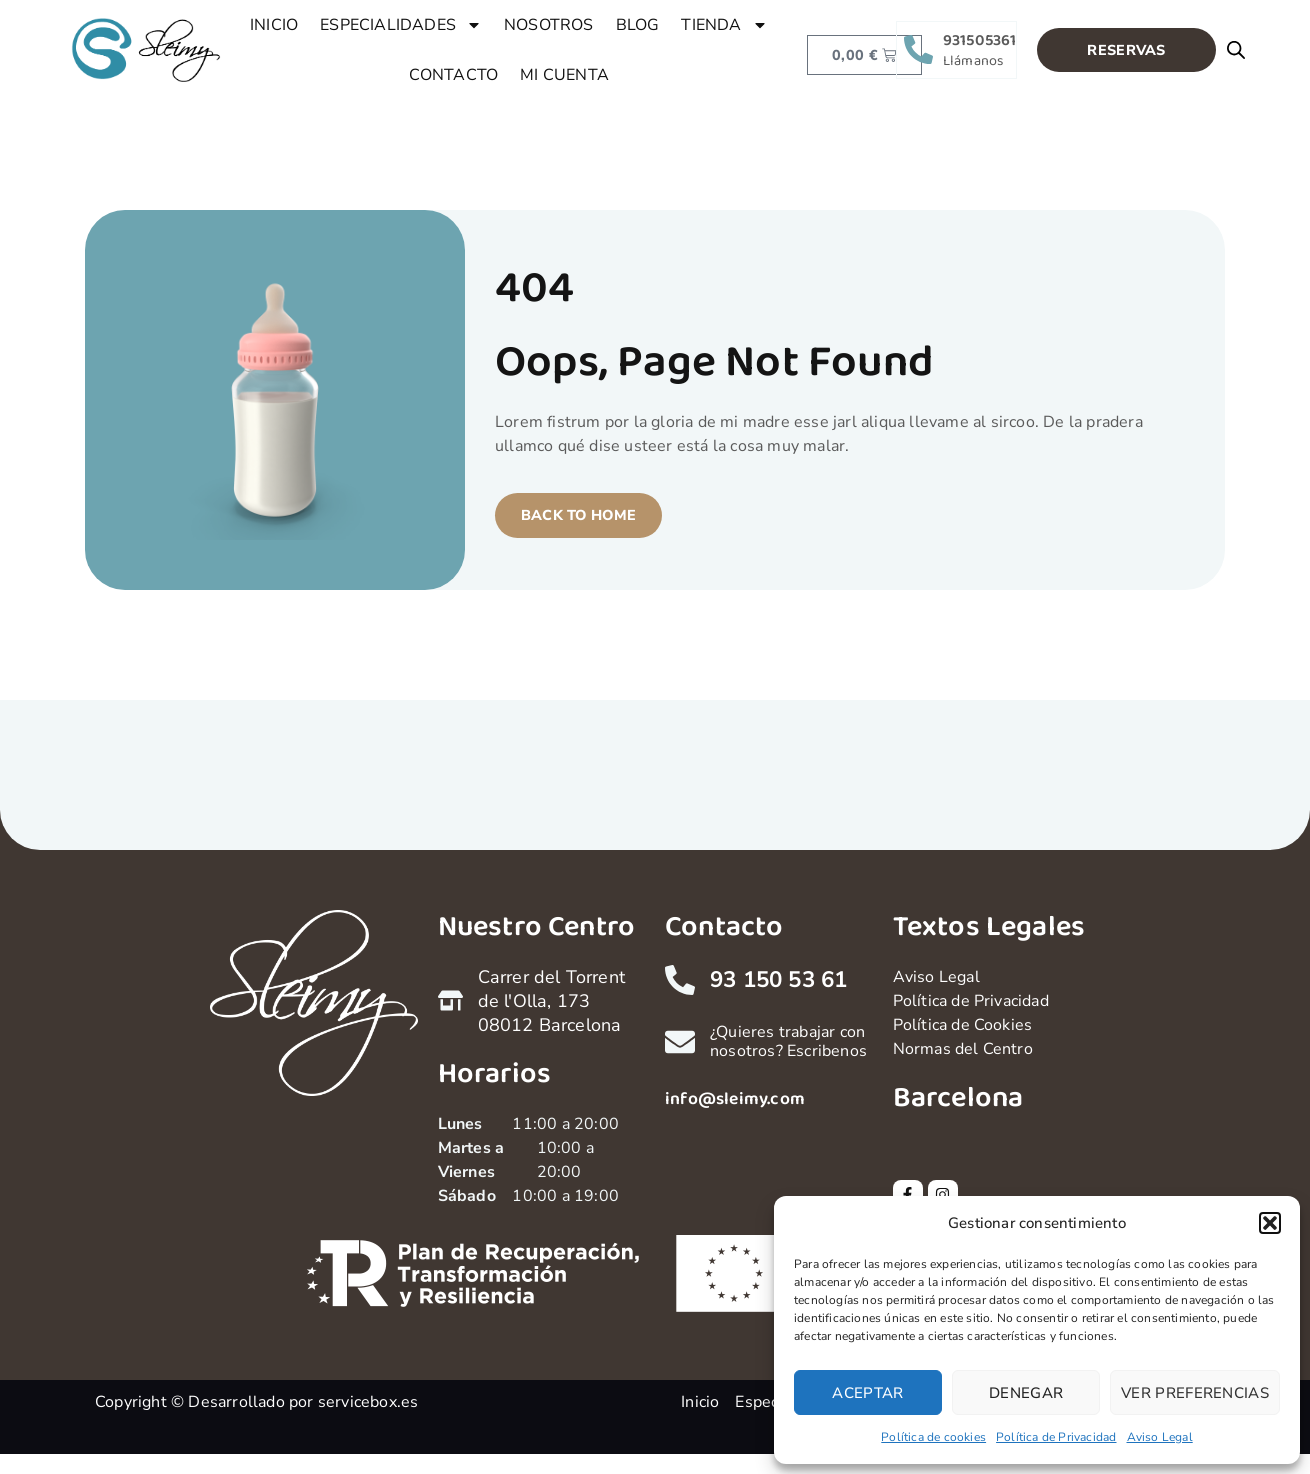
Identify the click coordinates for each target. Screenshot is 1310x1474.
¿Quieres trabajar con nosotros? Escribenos (788, 1041)
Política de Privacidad (1056, 1437)
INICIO (274, 25)
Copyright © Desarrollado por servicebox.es (256, 1402)
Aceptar (867, 1393)
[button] (1270, 1223)
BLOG (638, 25)
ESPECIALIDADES (401, 25)
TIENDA (724, 25)
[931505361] (918, 49)
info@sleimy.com (735, 1099)
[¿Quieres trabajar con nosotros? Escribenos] (680, 1042)
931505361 (980, 40)
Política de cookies (933, 1437)
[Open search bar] (1236, 50)
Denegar (1026, 1393)
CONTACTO (454, 75)
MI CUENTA (564, 75)
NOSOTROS (549, 25)
